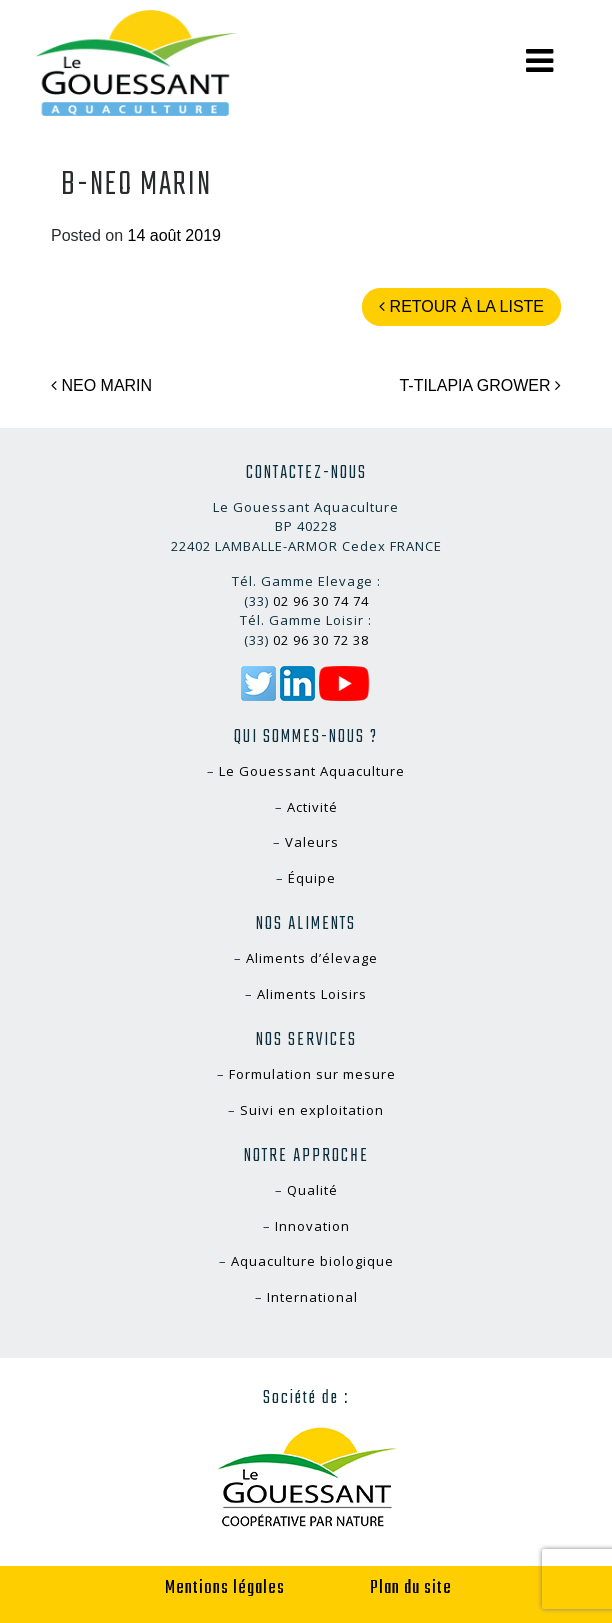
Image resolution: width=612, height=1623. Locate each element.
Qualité (312, 1190)
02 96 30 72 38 (321, 640)
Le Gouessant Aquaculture (312, 771)
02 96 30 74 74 (321, 601)
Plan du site (411, 1588)
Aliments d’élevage (312, 958)
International (312, 1297)
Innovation (312, 1226)
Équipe (312, 878)
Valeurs (312, 842)
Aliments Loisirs (312, 994)
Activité (312, 807)
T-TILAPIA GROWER (480, 385)
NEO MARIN (101, 385)
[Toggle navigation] (539, 61)
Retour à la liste (461, 306)
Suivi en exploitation (312, 1110)
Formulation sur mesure (312, 1074)
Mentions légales (225, 1588)
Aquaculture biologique (312, 1261)
